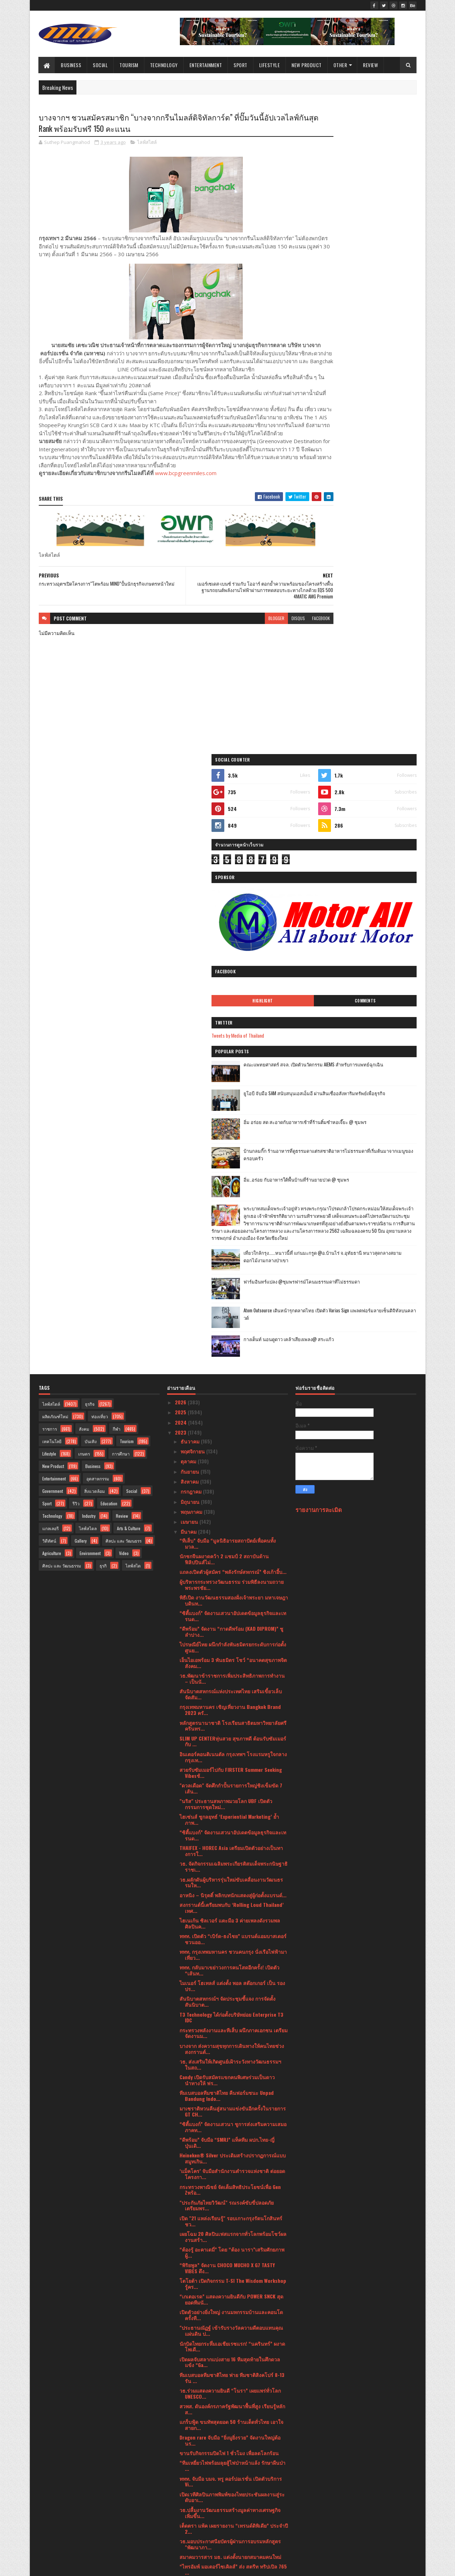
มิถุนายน (191, 905)
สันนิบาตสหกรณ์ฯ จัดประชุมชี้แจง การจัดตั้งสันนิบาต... (227, 1405)
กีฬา (117, 832)
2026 (181, 806)
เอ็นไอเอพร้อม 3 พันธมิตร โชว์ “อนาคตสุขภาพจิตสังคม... (233, 1066)
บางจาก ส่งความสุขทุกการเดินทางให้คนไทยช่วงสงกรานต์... (232, 1452)
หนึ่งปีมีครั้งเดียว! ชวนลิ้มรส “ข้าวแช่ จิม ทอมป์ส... (229, 2020)
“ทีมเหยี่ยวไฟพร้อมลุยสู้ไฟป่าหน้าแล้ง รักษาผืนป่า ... (232, 1869)
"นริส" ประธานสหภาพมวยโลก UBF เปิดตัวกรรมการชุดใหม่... (226, 1207)
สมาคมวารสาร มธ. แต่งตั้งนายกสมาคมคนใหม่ (230, 1960)
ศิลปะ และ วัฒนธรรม (61, 969)
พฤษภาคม (192, 915)
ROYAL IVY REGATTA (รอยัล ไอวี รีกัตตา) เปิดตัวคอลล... (229, 2083)
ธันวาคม (191, 845)
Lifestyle (269, 65)
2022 (181, 2494)
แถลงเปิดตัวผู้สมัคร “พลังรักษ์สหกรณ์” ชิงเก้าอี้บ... (233, 975)
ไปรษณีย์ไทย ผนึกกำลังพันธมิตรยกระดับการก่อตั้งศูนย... (233, 1051)
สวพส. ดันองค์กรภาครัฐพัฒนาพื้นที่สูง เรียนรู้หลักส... (232, 1812)
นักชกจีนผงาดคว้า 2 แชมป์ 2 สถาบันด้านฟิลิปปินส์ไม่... (224, 962)
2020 (181, 2514)
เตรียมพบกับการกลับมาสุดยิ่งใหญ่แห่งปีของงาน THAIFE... (230, 2321)
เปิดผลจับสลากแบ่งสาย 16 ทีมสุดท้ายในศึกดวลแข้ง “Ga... (230, 1765)
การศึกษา (121, 857)
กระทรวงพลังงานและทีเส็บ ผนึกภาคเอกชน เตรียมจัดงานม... (234, 1436)
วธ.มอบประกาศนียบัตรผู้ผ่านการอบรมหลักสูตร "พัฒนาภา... (230, 1947)
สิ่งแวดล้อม (94, 894)
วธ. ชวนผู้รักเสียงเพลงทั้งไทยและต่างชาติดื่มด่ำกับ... (231, 2431)
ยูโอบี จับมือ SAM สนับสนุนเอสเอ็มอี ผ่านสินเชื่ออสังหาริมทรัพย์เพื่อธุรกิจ (374, 421)
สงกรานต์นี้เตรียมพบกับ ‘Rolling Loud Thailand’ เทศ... (232, 1311)
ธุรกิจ (90, 807)
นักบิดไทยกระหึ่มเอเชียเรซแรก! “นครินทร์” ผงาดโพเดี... (232, 1750)
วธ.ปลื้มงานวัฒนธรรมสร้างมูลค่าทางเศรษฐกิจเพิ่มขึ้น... (230, 1916)
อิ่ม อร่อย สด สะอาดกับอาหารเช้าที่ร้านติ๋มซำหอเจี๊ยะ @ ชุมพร (373, 450)
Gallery (81, 944)
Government (52, 894)
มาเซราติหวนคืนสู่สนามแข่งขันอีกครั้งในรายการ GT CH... (233, 1515)
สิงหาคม (190, 885)
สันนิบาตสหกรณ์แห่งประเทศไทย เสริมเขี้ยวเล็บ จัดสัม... (231, 1097)
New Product (307, 65)
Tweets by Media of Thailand (329, 360)
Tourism (129, 65)
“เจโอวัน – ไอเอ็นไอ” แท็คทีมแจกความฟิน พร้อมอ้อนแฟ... (232, 2353)
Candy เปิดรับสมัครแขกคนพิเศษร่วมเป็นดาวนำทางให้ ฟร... (227, 1483)
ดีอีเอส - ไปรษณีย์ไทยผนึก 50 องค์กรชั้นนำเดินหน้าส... (230, 2004)
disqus (255, 644)
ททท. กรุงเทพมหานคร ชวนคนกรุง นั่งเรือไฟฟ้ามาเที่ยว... (233, 1358)
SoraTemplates (72, 2566)
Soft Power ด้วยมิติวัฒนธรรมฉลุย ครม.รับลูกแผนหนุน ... (234, 2208)
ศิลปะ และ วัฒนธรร (123, 944)
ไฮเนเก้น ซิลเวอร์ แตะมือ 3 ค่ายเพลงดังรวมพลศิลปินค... (230, 1327)
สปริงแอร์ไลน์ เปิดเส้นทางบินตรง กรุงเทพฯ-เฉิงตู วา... (232, 2239)
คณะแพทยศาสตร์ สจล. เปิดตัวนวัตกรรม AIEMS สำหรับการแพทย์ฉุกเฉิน (374, 393)
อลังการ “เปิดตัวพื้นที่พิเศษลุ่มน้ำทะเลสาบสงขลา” (233, 2459)
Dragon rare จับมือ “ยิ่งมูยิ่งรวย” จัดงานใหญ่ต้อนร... (230, 1844)
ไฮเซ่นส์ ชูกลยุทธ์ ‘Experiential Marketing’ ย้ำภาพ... (229, 1223)
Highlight (331, 325)
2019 (181, 2524)
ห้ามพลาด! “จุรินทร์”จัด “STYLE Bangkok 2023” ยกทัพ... (231, 2067)
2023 (181, 836)
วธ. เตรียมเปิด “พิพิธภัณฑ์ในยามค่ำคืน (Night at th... (232, 2446)
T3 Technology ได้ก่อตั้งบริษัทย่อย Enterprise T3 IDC (231, 1420)
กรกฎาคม (192, 895)
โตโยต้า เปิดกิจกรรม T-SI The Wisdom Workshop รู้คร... (233, 1687)
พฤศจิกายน (193, 855)
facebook (278, 644)
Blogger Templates (130, 2566)
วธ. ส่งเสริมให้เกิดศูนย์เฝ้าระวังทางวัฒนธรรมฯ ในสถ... (230, 1468)
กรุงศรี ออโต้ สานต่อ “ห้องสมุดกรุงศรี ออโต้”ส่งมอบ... (230, 2384)
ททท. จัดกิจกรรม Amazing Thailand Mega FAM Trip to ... (229, 2399)
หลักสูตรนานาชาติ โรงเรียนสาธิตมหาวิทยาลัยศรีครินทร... (233, 1129)
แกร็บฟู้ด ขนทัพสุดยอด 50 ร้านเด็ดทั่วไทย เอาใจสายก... (231, 1828)
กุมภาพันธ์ (192, 2471)
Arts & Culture (128, 932)
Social (100, 65)
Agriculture (51, 956)
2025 (181, 815)
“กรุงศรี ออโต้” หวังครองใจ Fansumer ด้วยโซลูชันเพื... (226, 2114)
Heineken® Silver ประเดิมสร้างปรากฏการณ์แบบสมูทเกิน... (233, 1562)
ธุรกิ (103, 969)
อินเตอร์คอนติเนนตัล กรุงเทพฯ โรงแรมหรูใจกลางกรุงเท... (233, 1160)
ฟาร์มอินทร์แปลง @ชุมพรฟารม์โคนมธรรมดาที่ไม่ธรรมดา (372, 641)
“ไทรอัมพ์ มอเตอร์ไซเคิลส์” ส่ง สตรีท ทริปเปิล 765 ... (233, 1973)
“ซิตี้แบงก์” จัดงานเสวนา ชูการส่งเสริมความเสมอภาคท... (233, 1530)
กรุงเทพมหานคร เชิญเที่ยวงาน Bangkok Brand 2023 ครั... (230, 1113)
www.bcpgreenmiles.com (185, 498)
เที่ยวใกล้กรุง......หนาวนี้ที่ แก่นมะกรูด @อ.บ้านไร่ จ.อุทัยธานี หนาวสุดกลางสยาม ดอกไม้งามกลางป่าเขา (371, 615)
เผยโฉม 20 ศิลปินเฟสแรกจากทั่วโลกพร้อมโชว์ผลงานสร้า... (233, 1640)
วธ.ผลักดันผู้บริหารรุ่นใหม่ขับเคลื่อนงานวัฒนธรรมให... (231, 1285)
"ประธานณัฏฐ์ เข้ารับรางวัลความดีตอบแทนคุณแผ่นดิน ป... (231, 1734)
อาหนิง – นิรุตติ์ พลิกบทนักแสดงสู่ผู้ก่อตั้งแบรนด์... (233, 1298)
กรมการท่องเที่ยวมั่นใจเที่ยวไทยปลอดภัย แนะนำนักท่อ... (231, 2176)
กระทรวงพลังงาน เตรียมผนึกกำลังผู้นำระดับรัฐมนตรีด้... (233, 2161)
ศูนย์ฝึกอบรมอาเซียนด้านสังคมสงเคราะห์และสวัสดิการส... (229, 2035)
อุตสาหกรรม (97, 882)
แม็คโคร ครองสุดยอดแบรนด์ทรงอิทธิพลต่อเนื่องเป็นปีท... (231, 2306)
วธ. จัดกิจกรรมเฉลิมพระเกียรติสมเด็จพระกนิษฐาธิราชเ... (234, 1270)
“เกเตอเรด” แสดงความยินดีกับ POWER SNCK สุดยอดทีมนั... (231, 1703)
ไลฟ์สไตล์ (147, 143)
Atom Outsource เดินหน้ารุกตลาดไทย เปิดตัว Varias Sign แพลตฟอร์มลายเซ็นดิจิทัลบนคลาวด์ (374, 674)
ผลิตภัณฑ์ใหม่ (55, 820)
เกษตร (84, 857)
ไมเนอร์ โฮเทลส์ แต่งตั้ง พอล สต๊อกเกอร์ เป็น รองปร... (232, 1389)
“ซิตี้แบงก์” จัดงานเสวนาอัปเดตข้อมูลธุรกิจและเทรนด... (233, 1019)
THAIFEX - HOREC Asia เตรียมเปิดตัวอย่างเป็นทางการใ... (231, 1254)
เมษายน (190, 925)
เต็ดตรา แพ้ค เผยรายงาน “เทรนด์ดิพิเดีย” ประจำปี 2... (234, 1932)
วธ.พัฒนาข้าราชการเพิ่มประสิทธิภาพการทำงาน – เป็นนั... (232, 1082)
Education (109, 907)
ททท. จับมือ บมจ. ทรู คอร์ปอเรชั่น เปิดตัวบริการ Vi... (231, 1885)
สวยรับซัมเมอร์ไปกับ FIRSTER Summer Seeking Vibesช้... (231, 1176)
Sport (241, 65)
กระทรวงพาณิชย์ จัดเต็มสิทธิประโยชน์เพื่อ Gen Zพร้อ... (230, 1593)
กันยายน (190, 874)
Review (370, 65)
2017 (180, 2534)
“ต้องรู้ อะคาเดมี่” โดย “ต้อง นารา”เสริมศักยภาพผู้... (232, 1656)
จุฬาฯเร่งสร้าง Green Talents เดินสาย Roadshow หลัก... (232, 2415)
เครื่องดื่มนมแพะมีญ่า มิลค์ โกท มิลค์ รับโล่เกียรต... (229, 2098)
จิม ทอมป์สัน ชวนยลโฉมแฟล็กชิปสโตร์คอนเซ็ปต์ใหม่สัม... (233, 2129)
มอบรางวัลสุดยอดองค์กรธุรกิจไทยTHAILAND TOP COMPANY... (232, 2337)
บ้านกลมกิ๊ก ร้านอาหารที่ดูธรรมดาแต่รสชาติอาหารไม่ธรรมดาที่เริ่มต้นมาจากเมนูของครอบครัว (375, 483)
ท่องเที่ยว (99, 820)
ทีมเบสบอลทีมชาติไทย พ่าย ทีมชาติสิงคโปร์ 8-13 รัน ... (232, 1781)
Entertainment (205, 65)
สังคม (84, 832)
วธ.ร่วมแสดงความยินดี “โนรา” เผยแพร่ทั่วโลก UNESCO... (230, 1797)
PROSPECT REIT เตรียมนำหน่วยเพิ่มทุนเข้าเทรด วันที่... (231, 1988)
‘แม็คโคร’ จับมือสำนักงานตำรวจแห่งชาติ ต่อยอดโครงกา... (232, 1577)
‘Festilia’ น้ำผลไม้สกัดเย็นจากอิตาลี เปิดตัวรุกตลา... (228, 2224)
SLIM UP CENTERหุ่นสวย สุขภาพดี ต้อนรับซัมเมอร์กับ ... (233, 1144)
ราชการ (49, 832)
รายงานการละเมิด (318, 913)
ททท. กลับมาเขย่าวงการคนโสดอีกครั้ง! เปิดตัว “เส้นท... (229, 1374)
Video (124, 956)
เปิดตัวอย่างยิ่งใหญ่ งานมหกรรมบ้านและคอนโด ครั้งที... (231, 1718)
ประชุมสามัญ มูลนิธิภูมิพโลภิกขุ (214, 2252)
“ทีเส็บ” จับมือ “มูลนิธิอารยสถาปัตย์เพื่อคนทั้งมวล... (228, 947)
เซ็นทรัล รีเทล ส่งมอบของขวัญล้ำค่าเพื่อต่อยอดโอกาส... (230, 2145)
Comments (388, 325)
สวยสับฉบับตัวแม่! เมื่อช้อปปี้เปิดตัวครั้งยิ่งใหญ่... (231, 2277)
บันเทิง (91, 844)
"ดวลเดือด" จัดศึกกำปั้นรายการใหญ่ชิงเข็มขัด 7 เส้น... (231, 1192)
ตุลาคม (189, 864)
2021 (181, 2504)
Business (71, 65)
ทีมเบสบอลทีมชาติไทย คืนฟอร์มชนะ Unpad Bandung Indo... (227, 1499)
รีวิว (76, 907)
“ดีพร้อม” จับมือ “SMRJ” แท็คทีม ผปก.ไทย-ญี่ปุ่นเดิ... (227, 1546)
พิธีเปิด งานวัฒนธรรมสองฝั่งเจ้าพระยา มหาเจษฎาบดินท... (234, 1004)
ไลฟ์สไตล (88, 932)
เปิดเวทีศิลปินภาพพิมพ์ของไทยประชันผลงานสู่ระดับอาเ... (232, 1900)
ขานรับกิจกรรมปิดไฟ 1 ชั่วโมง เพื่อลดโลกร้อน (229, 1856)
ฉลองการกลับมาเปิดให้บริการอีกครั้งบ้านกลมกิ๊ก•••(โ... (228, 2051)
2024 (181, 825)
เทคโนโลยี (51, 844)
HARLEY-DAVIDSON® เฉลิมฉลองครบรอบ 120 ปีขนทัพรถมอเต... (234, 2264)
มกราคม (190, 2481)
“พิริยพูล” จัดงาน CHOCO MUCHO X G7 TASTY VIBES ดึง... (227, 1671)
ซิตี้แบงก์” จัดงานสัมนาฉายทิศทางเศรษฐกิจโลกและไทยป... (231, 2368)
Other (340, 65)
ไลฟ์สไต (133, 969)
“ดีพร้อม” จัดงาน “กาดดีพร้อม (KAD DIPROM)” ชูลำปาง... (231, 1035)
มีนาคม (189, 935)
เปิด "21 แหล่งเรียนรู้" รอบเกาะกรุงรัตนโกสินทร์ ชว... (231, 1624)
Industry (89, 919)
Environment (90, 956)
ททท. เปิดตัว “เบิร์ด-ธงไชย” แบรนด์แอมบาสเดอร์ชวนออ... (233, 1342)
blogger (233, 644)
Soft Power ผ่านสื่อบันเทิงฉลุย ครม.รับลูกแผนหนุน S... (229, 2192)
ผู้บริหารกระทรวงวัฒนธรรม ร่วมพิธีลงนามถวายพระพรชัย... (232, 988)
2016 (181, 2544)
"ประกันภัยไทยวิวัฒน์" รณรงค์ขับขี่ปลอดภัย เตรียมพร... (227, 1608)
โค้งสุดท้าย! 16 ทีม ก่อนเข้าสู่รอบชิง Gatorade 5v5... (228, 2290)
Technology (164, 65)
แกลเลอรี (50, 932)
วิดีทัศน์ (49, 944)
